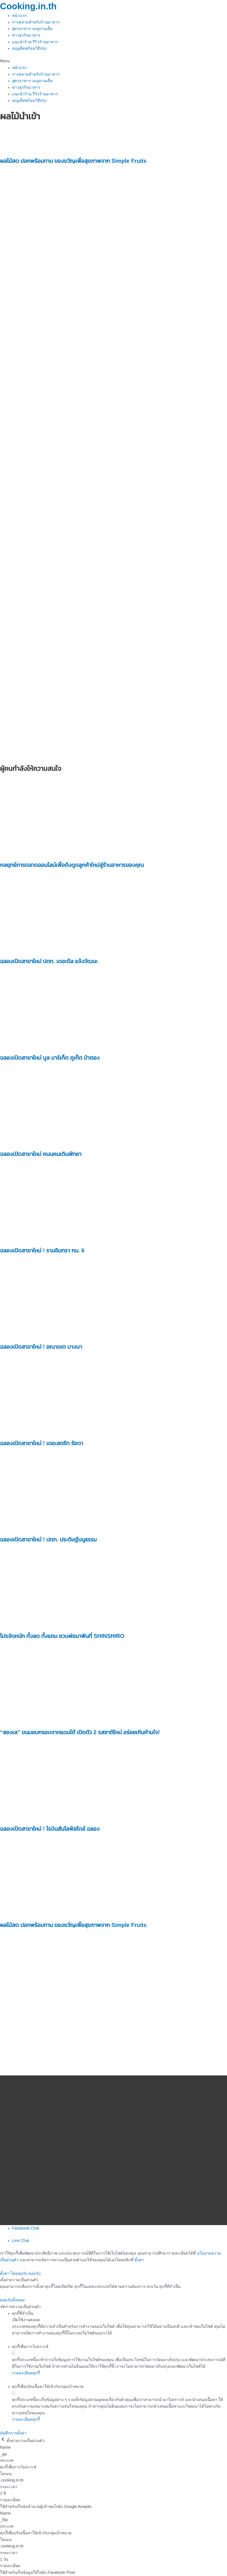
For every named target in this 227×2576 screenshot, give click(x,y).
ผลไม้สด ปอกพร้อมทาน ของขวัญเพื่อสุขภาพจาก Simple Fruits (73, 161)
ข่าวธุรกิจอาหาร (26, 35)
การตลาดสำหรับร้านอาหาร (36, 22)
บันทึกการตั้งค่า (13, 2433)
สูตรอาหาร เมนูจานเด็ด (32, 28)
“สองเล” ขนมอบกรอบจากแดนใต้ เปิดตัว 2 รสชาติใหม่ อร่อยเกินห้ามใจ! (80, 1732)
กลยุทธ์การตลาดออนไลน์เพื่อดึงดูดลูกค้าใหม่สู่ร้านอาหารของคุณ (72, 865)
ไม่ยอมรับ (19, 2273)
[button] (113, 61)
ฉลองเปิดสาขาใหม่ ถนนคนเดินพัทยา (41, 1154)
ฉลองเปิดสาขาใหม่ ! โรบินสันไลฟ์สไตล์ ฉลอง (50, 1829)
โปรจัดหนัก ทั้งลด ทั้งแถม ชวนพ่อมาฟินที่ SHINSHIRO (62, 1636)
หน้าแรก (19, 15)
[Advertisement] (113, 434)
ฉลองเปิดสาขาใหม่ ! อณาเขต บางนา (41, 1347)
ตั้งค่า (139, 2260)
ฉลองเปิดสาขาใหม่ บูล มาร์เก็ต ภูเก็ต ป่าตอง (50, 1058)
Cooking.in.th (28, 6)
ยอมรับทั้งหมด (12, 2300)
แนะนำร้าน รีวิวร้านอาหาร (35, 42)
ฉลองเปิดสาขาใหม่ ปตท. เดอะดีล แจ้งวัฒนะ (49, 961)
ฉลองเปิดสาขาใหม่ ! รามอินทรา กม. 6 (42, 1250)
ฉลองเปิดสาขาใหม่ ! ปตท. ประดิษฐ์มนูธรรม (48, 1539)
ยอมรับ (35, 2273)
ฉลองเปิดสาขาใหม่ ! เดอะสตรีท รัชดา (41, 1443)
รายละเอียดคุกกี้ (26, 2373)
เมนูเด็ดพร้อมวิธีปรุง (29, 48)
